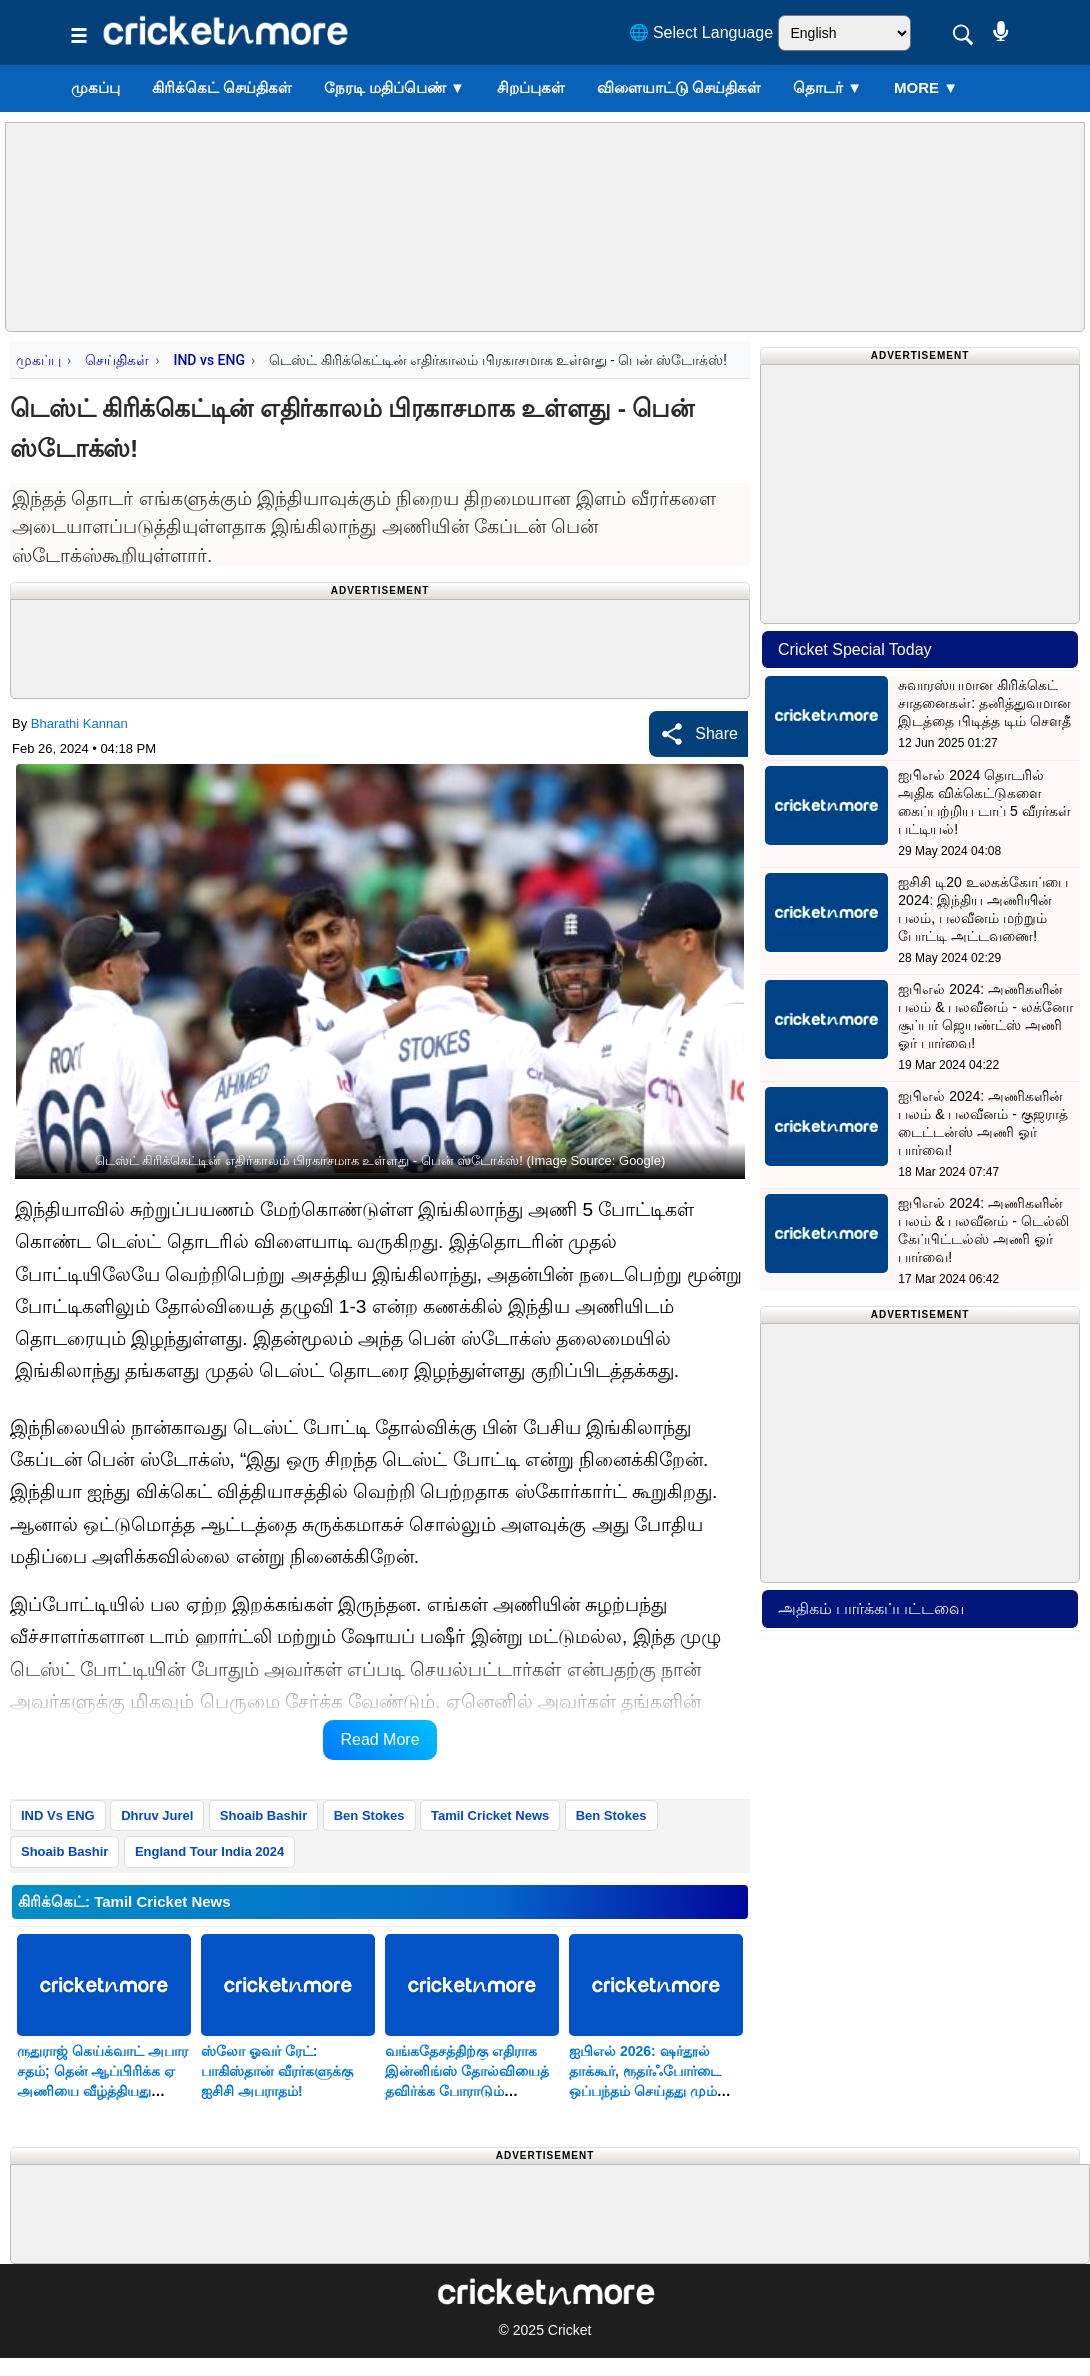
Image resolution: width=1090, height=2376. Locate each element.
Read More (379, 1739)
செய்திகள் (117, 360)
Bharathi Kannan (79, 723)
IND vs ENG (209, 360)
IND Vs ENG (58, 1815)
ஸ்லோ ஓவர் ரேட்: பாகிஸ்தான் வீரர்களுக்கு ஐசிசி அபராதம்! (277, 2071)
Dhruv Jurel (157, 1815)
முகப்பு (95, 87)
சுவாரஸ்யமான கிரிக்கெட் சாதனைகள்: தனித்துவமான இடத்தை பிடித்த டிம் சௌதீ (984, 703)
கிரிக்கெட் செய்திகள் (222, 87)
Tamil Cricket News (490, 1815)
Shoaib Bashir (263, 1815)
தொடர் (827, 87)
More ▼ (926, 87)
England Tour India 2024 (209, 1851)
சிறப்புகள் (531, 87)
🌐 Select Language (701, 32)
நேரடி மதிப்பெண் (394, 87)
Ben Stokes (369, 1815)
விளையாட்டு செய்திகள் (679, 87)
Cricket (570, 2330)
